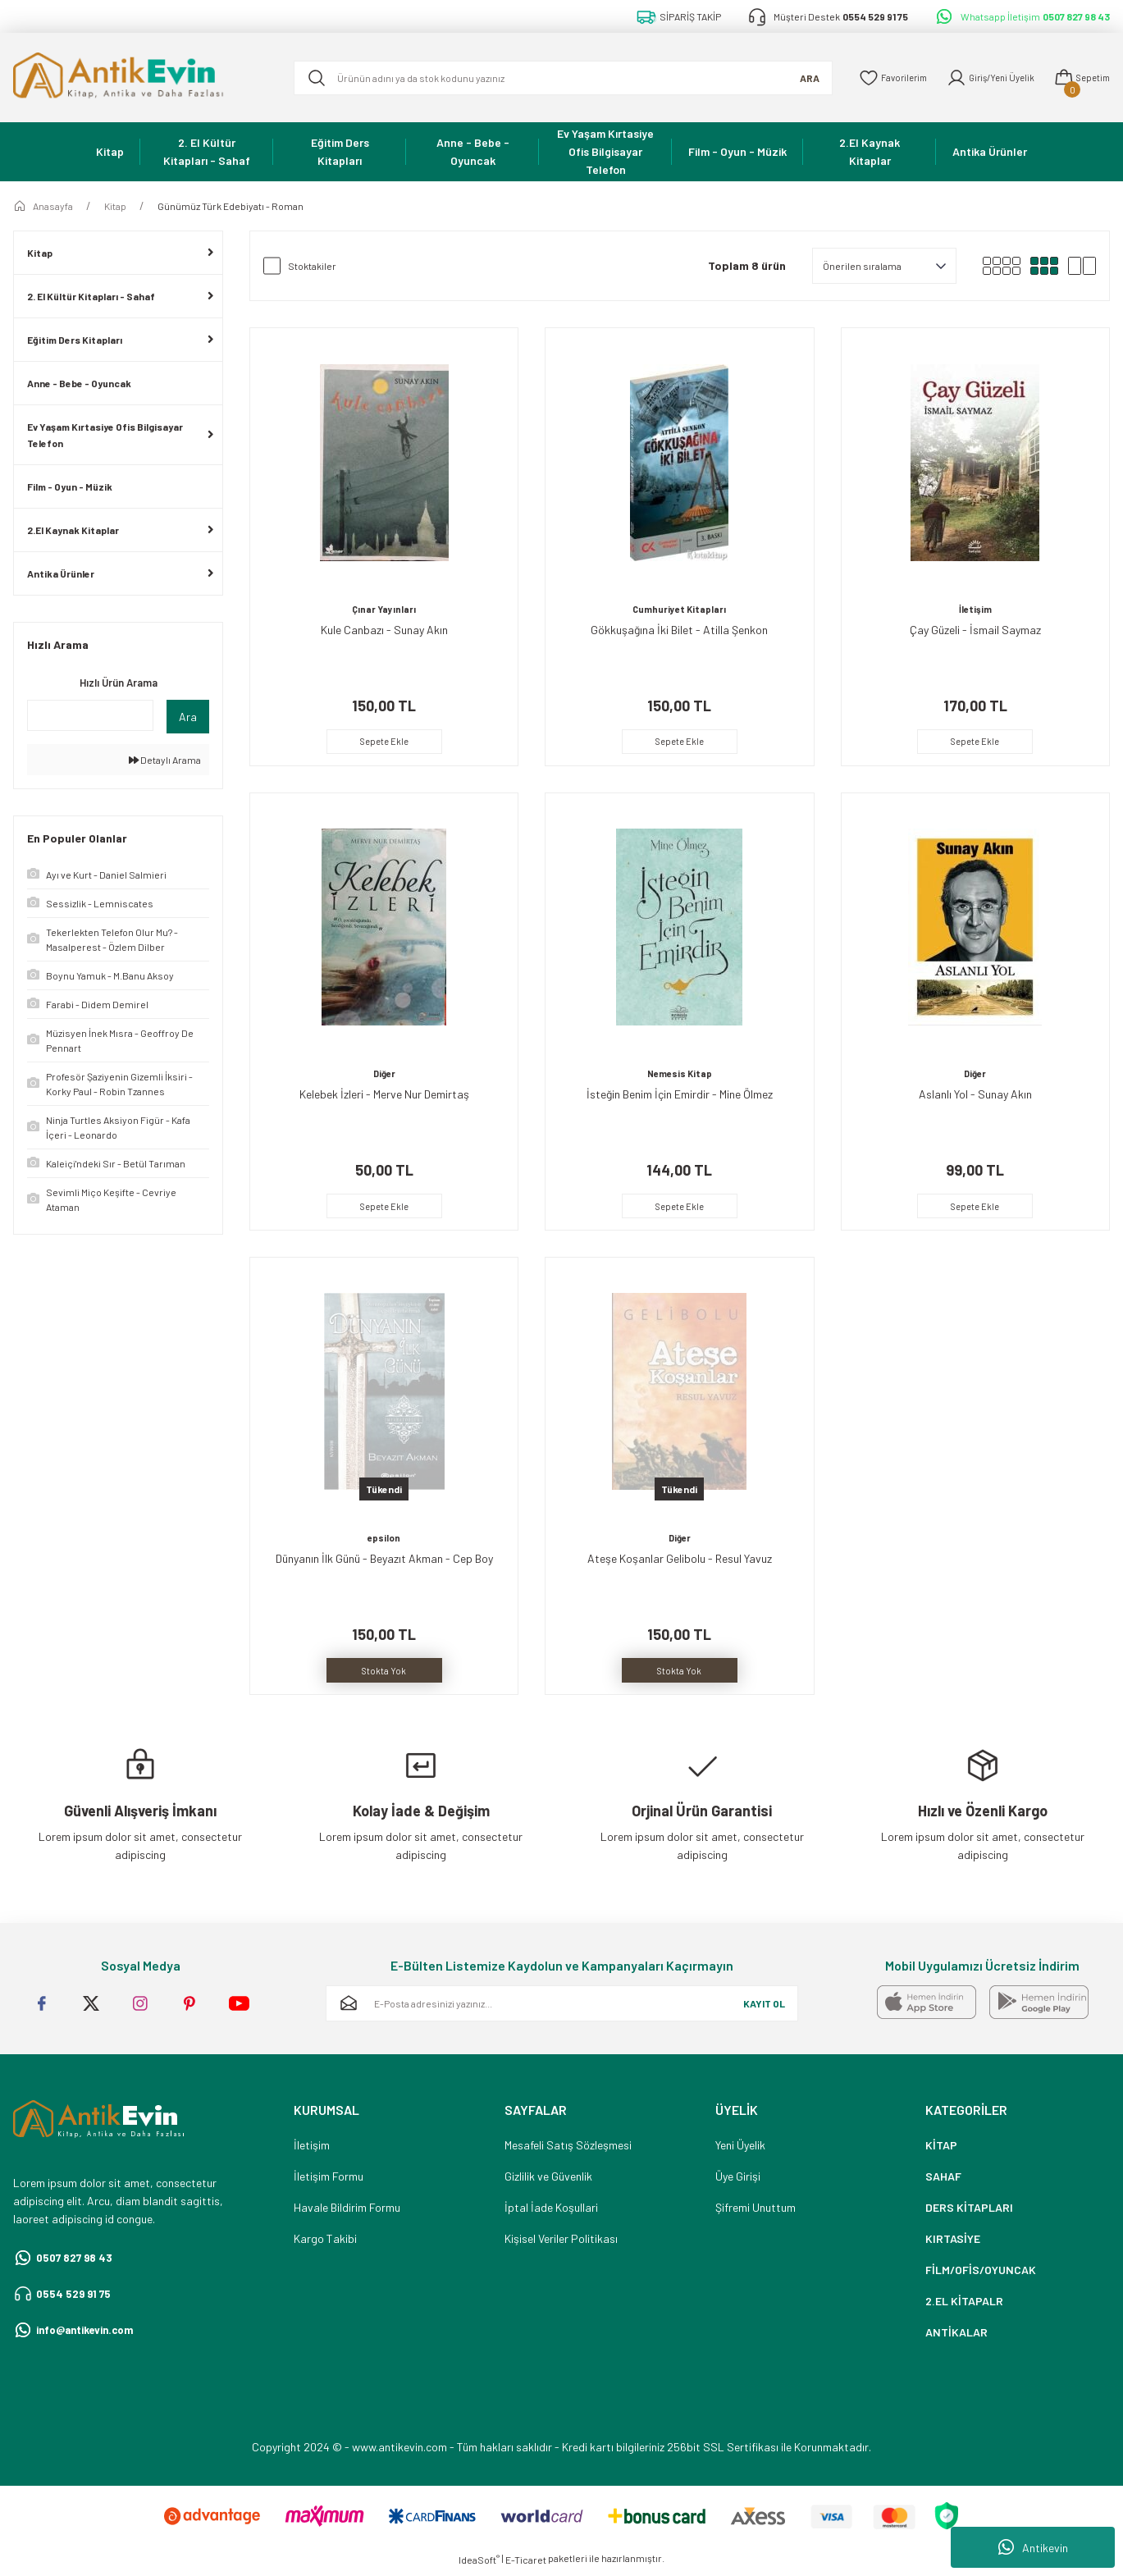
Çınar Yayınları (384, 608)
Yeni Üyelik (740, 2150)
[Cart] (1079, 78)
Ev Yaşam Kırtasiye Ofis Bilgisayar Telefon (105, 435)
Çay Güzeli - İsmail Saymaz (975, 628)
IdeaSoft (479, 2564)
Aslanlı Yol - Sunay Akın (975, 1094)
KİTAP (941, 2150)
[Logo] (140, 78)
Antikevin (1033, 2547)
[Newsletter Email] (562, 2008)
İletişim (975, 608)
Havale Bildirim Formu (347, 2212)
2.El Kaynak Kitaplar (73, 530)
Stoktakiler (312, 266)
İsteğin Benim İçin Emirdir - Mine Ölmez (680, 1094)
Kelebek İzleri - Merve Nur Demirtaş (384, 1094)
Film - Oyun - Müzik (69, 486)
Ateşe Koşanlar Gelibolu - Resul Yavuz (679, 1560)
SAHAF (943, 2181)
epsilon (384, 1540)
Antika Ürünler (60, 573)
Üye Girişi (737, 2181)
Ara (188, 717)
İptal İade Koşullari (551, 2212)
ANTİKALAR (956, 2337)
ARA (790, 78)
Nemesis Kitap (679, 1074)
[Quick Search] (90, 715)
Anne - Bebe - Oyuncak (79, 383)
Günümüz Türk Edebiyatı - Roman (230, 206)
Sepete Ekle (384, 740)
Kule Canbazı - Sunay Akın (384, 628)
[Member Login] (981, 78)
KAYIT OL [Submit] (764, 2008)
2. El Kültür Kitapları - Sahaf (91, 296)
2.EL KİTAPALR (964, 2306)
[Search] (553, 78)
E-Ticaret (525, 2564)
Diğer (384, 1074)
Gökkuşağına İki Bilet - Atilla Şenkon (679, 628)
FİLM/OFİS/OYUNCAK (980, 2274)
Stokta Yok (384, 1672)
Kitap (39, 252)
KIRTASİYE (952, 2243)
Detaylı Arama (165, 759)
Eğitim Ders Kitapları (74, 339)
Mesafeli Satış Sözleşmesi (568, 2150)
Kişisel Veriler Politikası (561, 2243)
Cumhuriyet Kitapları (680, 608)
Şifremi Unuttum (755, 2212)
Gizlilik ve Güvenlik (548, 2181)
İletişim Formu (328, 2181)
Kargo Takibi (325, 2243)
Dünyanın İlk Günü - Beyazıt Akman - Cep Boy (384, 1560)
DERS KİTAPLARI (969, 2212)
